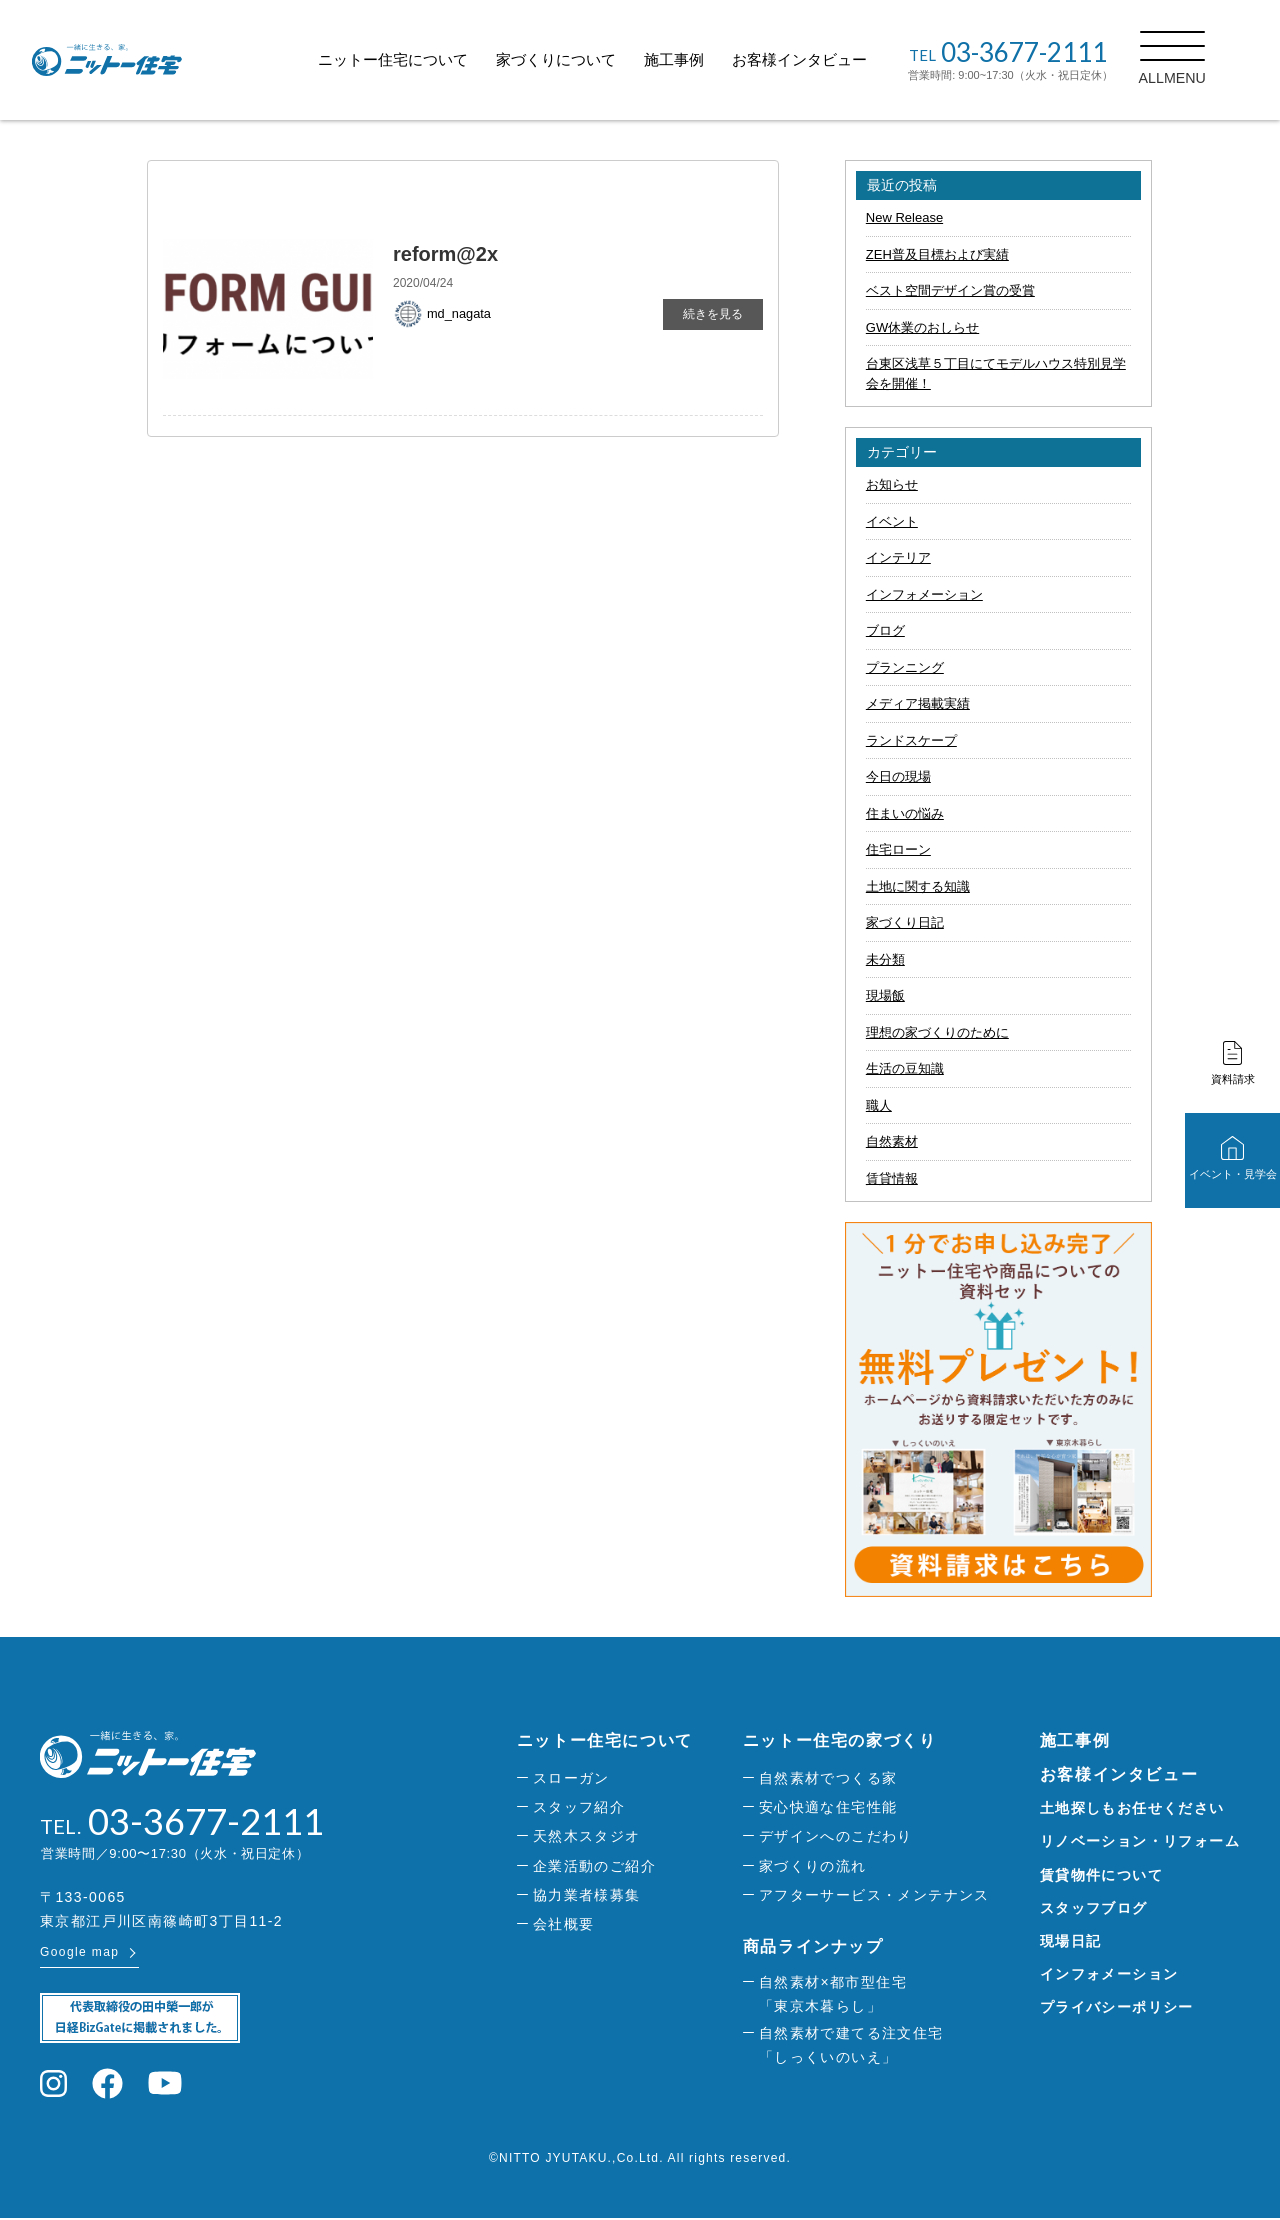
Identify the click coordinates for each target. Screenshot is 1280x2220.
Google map (79, 1954)
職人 (879, 1105)
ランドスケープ (911, 740)
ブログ (885, 630)
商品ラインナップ (813, 1946)
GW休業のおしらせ (922, 327)
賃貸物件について (1101, 1875)
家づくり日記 (905, 922)
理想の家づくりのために (937, 1032)
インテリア (898, 557)
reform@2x (445, 254)
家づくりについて (581, 59)
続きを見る (713, 314)
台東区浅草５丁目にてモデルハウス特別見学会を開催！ (996, 373)
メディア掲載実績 (918, 703)
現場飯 (885, 995)
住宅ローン (898, 849)
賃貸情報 (892, 1178)
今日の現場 (898, 776)
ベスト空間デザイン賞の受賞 (950, 290)
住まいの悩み (905, 813)
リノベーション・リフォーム (1140, 1841)
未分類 (885, 959)
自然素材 (892, 1141)
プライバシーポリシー (1117, 2007)
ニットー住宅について (418, 59)
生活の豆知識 (905, 1068)
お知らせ (892, 484)
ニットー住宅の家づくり (840, 1740)
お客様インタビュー (824, 59)
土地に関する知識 (918, 886)
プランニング (905, 667)
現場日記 (1071, 1941)
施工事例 (699, 59)
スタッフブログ (1094, 1908)
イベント (892, 521)
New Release (904, 217)
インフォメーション (924, 594)
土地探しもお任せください (1132, 1808)
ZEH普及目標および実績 (937, 254)
